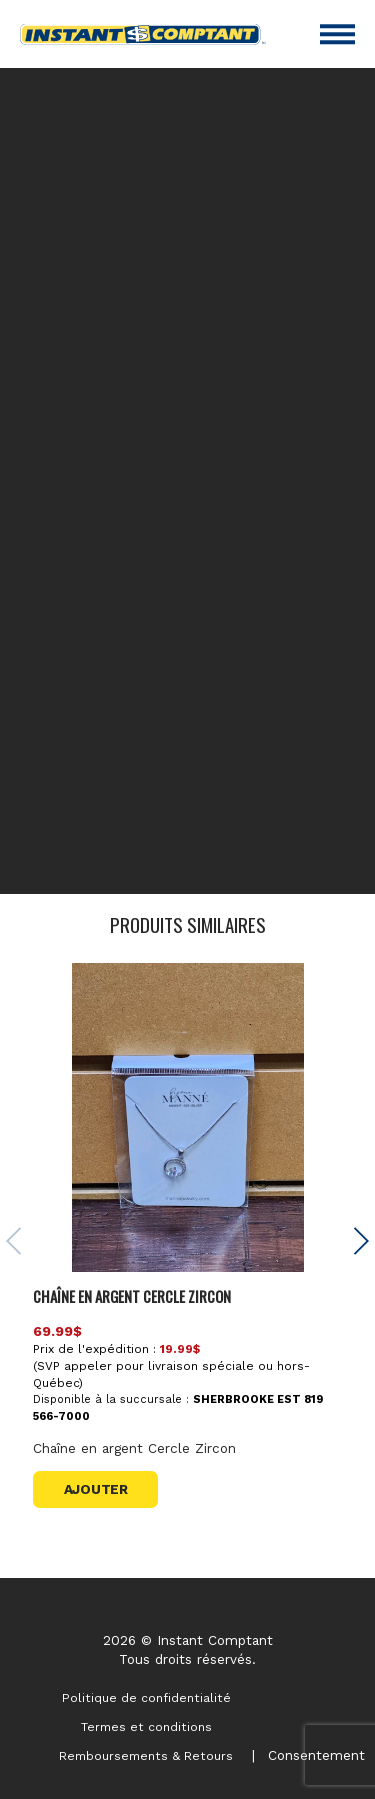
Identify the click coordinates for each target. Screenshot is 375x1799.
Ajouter (96, 1489)
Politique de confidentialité (146, 1698)
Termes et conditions (146, 1727)
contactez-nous (247, 861)
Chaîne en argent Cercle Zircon (132, 1296)
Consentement (316, 1755)
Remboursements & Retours (146, 1756)
